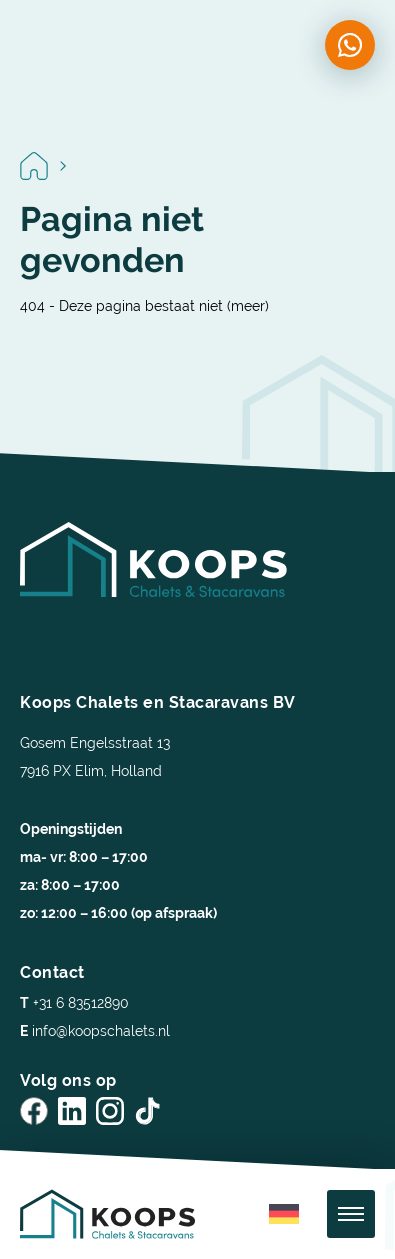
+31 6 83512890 (74, 1003)
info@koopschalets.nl (95, 1031)
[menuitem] (284, 1214)
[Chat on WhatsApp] (350, 45)
